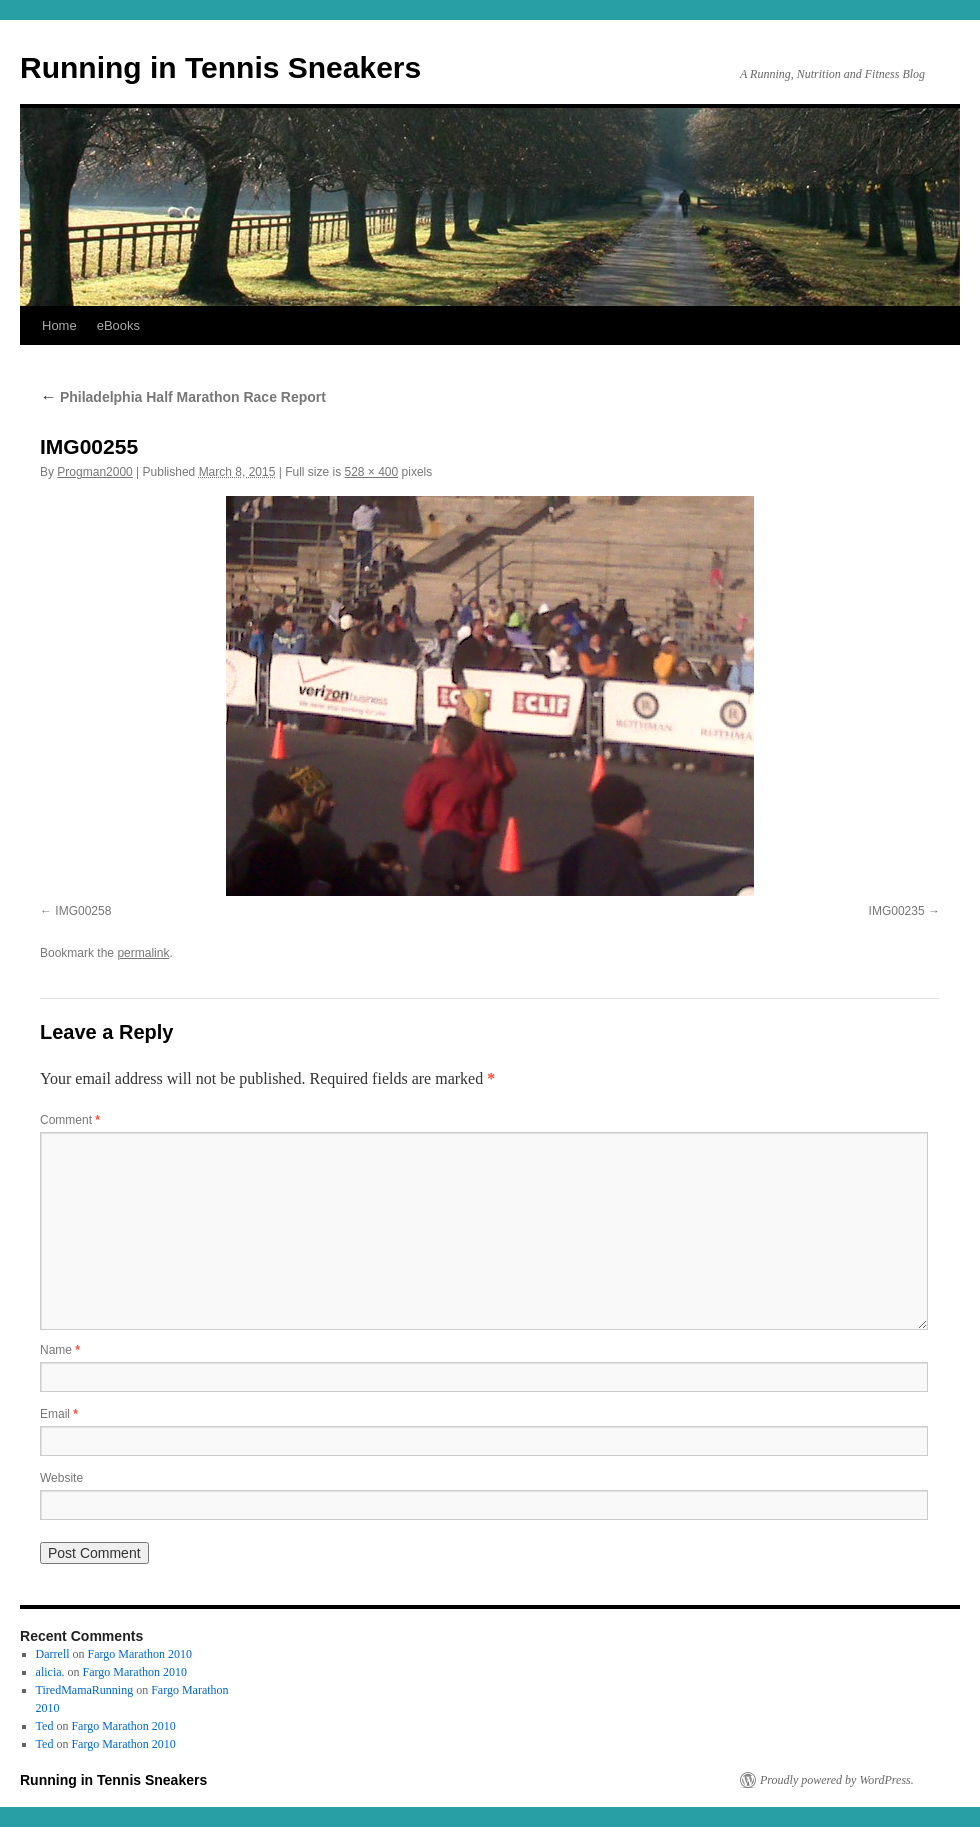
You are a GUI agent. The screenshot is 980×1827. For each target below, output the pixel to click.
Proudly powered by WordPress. (837, 1780)
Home (59, 325)
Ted (45, 1726)
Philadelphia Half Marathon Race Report (183, 397)
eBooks (118, 325)
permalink (143, 953)
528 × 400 (372, 472)
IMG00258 (83, 911)
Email (59, 1414)
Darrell (53, 1654)
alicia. (50, 1672)
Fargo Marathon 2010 (140, 1654)
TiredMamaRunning (85, 1690)
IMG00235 (897, 911)
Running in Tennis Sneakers (220, 67)
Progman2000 (94, 472)
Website (61, 1478)
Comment (70, 1120)
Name (60, 1350)
